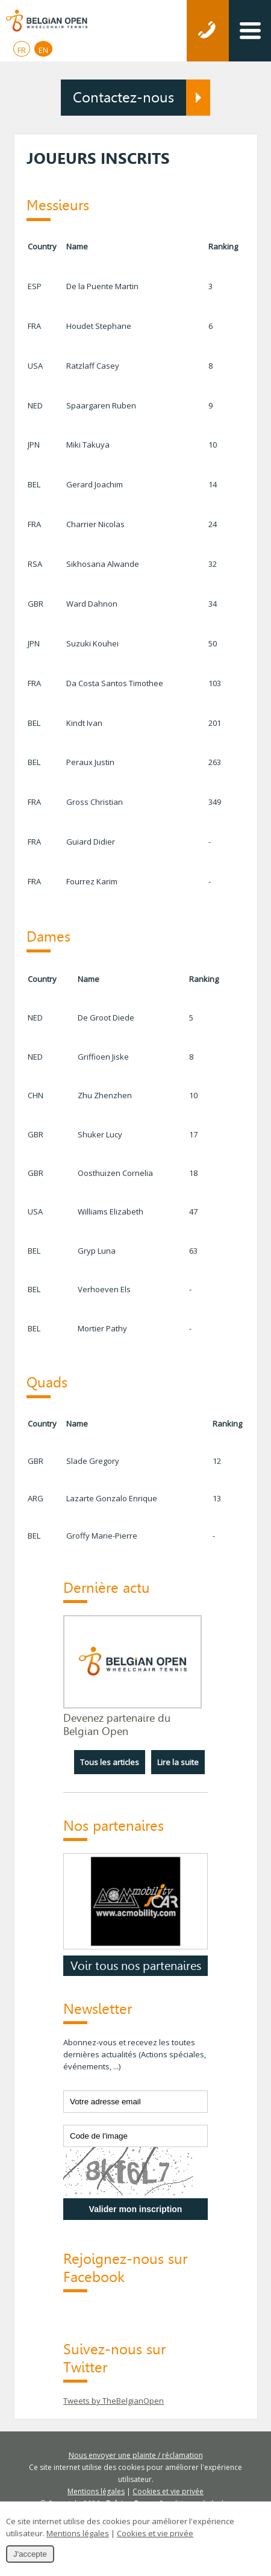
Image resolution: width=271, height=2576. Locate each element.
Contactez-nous (123, 97)
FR (21, 50)
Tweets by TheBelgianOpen (113, 2400)
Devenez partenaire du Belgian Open (116, 1725)
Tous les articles (109, 1762)
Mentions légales (96, 2491)
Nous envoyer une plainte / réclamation (136, 2455)
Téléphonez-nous (208, 30)
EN (43, 50)
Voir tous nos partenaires (135, 1966)
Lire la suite (178, 1762)
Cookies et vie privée (168, 2491)
